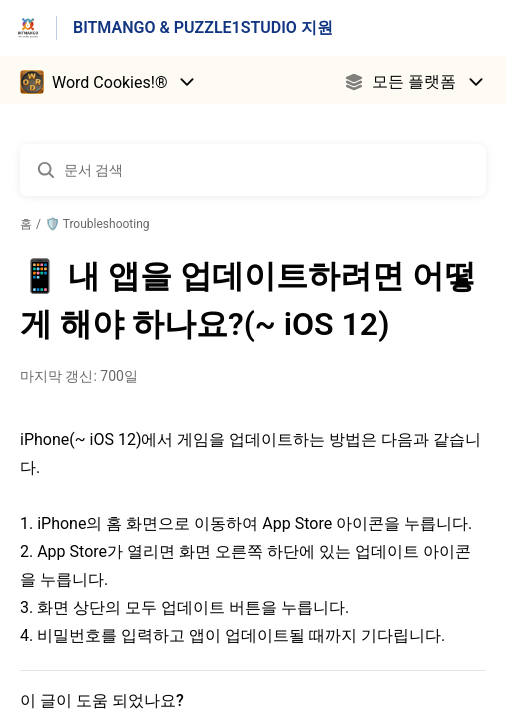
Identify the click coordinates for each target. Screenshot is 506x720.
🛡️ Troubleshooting (97, 224)
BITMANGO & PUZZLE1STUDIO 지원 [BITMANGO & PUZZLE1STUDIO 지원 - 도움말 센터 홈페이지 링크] (203, 27)
